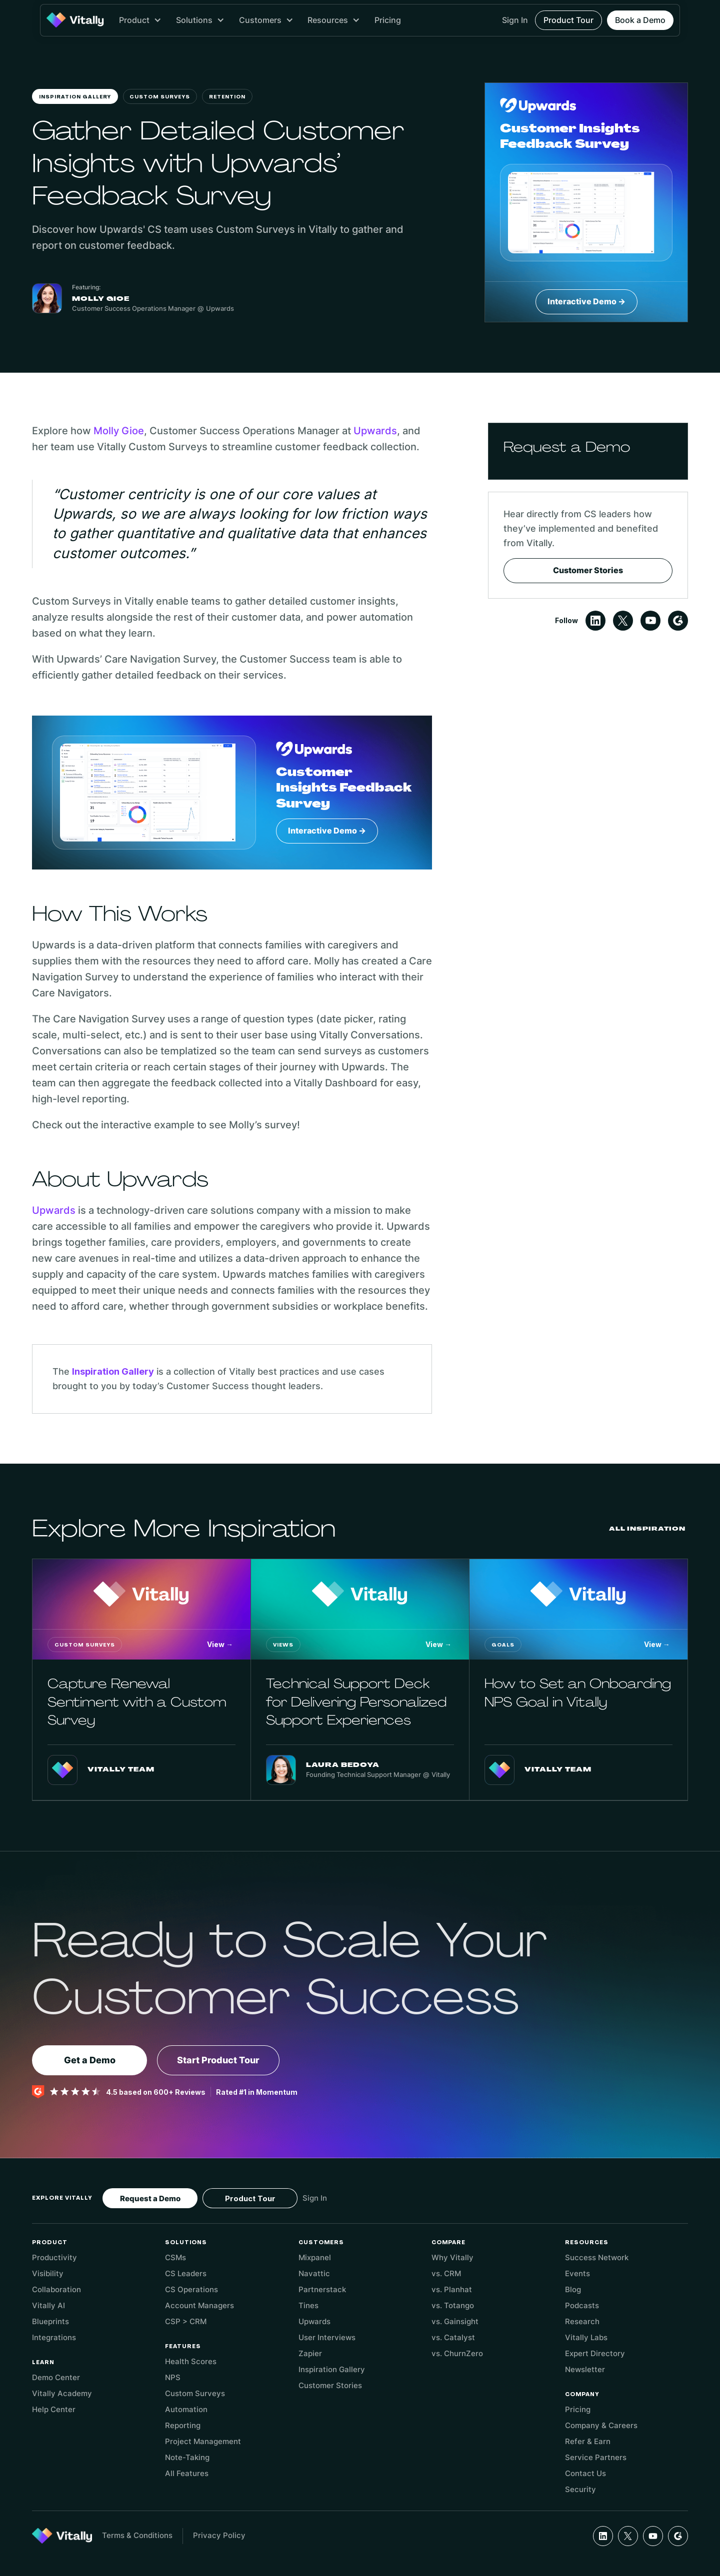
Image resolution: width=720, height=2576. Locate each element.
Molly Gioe (119, 431)
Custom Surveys (160, 97)
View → (220, 1644)
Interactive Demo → (587, 301)
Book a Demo (640, 20)
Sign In (515, 20)
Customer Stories (588, 570)
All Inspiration (647, 1528)
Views (283, 1645)
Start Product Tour (218, 2060)
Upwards (375, 431)
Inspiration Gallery (75, 97)
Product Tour (569, 20)
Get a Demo (90, 2060)
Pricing (387, 20)
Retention (227, 97)
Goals (503, 1645)
